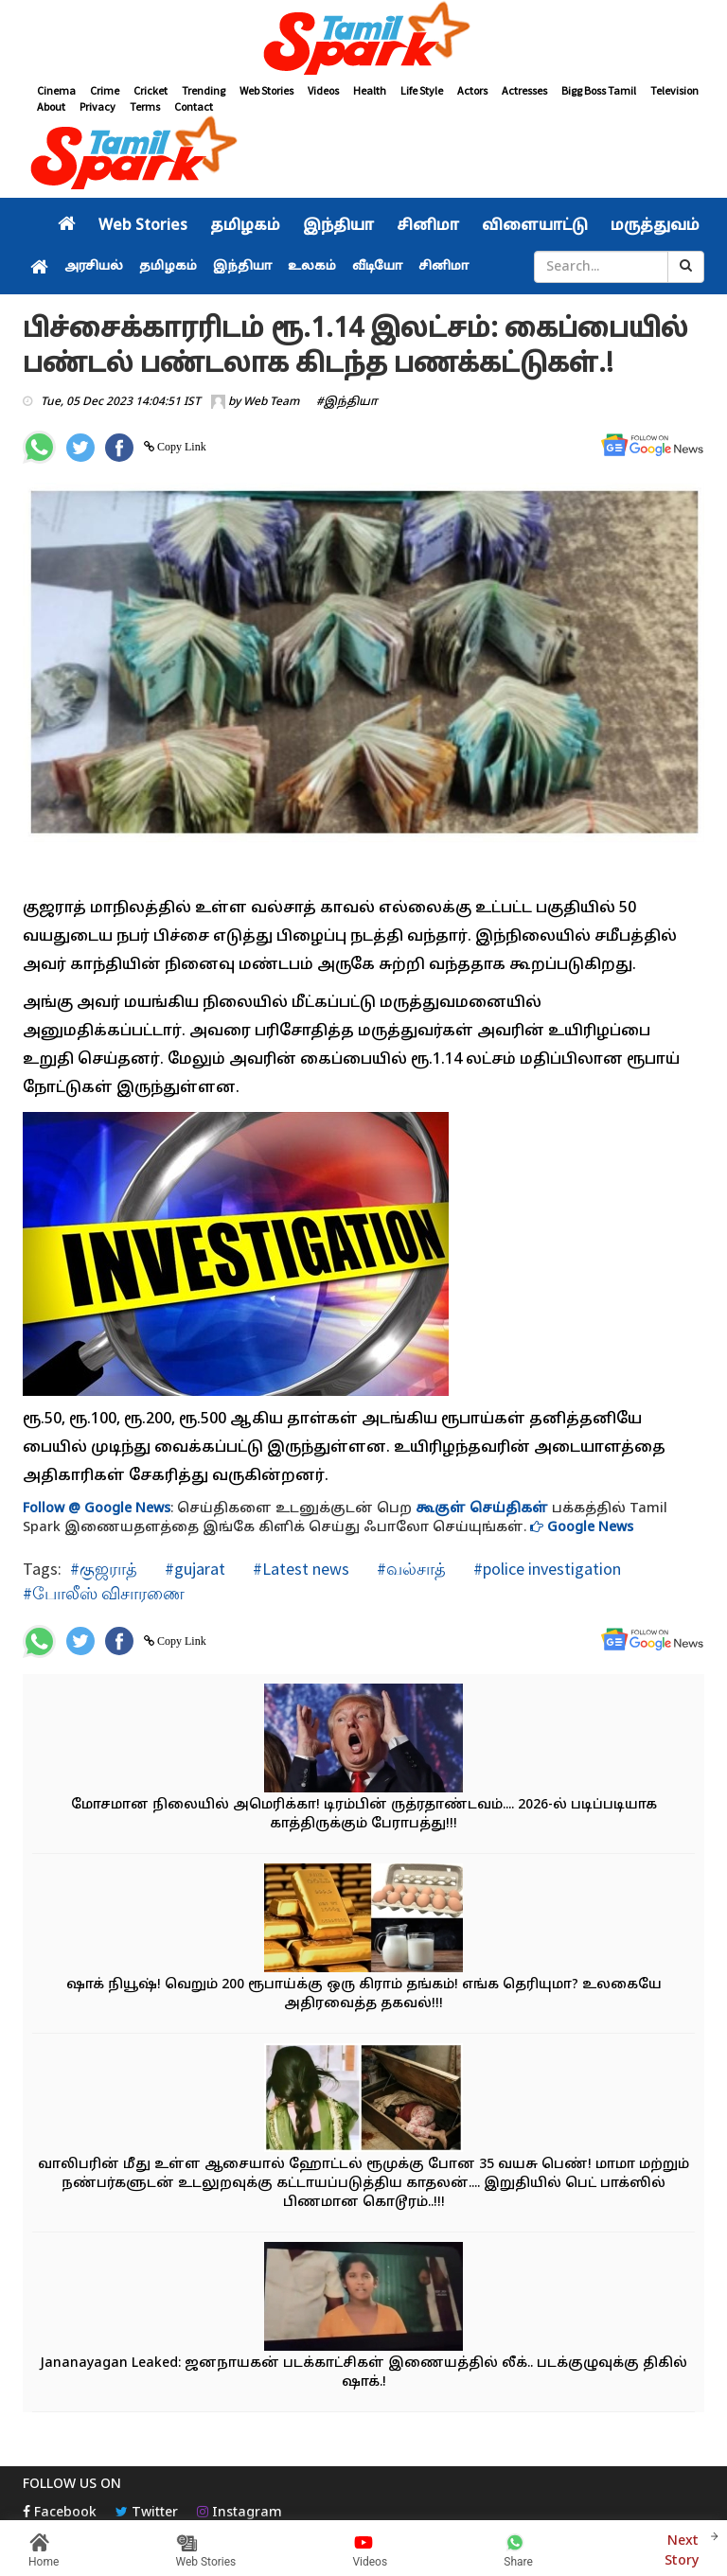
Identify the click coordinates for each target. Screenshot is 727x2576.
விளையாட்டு (535, 226)
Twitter (146, 2513)
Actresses (524, 90)
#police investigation (545, 1568)
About (51, 106)
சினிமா (428, 226)
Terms (145, 106)
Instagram (239, 2513)
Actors (472, 90)
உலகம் (312, 266)
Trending (203, 90)
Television (674, 90)
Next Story (682, 2549)
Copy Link (180, 446)
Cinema (56, 90)
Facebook (60, 2513)
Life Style (421, 90)
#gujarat (193, 1568)
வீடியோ (377, 266)
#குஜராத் (103, 1568)
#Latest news (299, 1568)
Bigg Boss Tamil (598, 90)
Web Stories (266, 90)
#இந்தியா (347, 402)
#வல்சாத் (409, 1568)
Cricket (150, 90)
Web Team (271, 402)
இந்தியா (338, 226)
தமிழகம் (245, 226)
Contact (193, 106)
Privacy (97, 106)
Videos (323, 90)
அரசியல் (93, 266)
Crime (104, 90)
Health (369, 90)
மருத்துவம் (655, 226)
